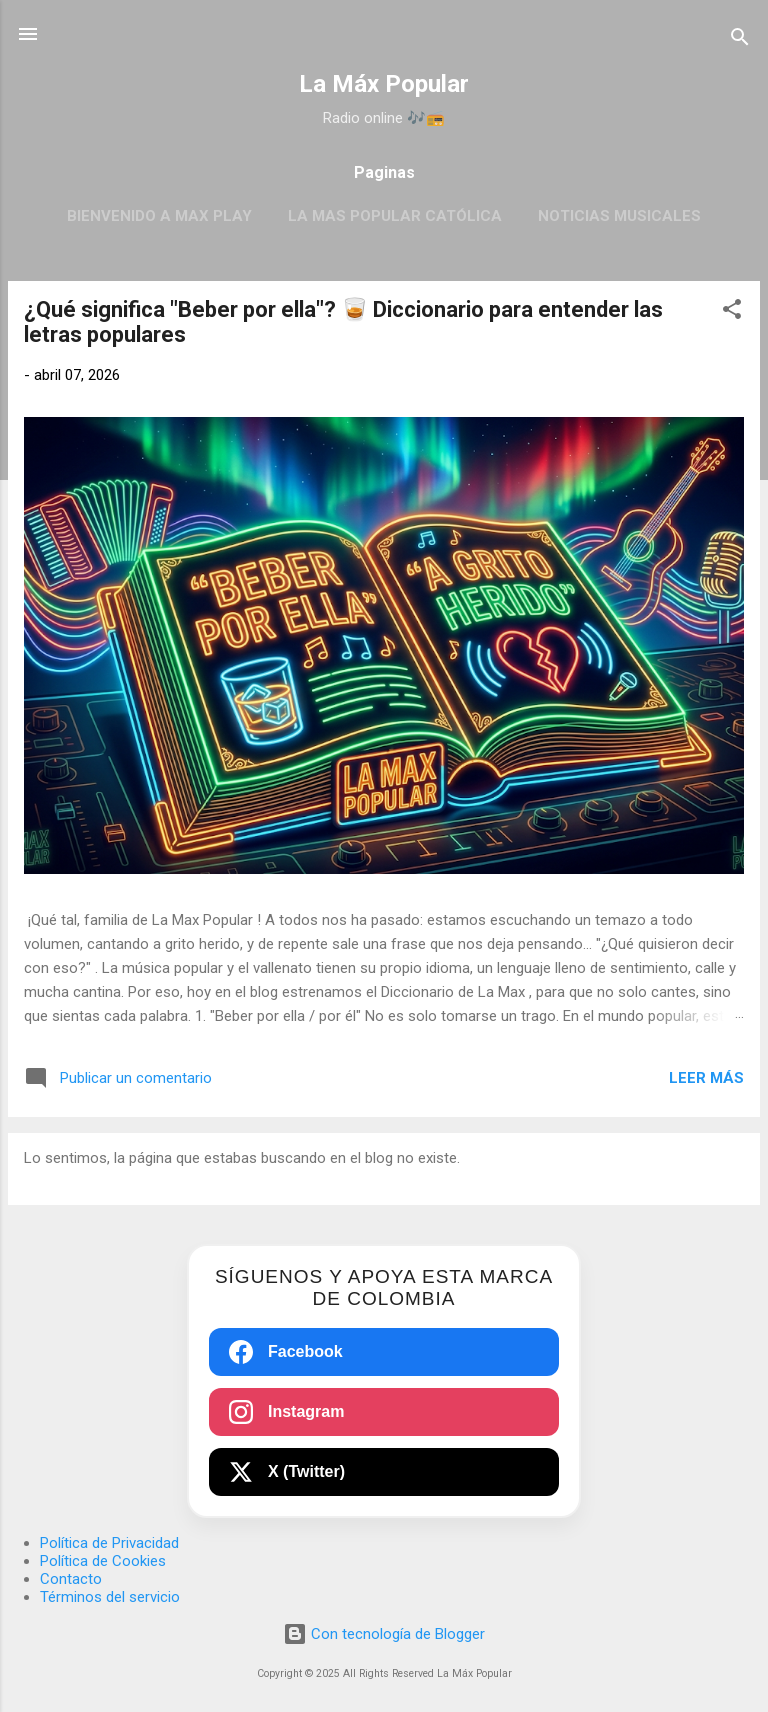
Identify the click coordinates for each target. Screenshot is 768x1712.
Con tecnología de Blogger (384, 1634)
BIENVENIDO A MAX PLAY (159, 216)
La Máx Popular (384, 84)
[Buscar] (740, 40)
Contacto (71, 1579)
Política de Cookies (103, 1561)
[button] (732, 312)
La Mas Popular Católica (395, 216)
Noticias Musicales (619, 216)
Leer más (706, 1078)
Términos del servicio (110, 1597)
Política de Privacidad (109, 1543)
